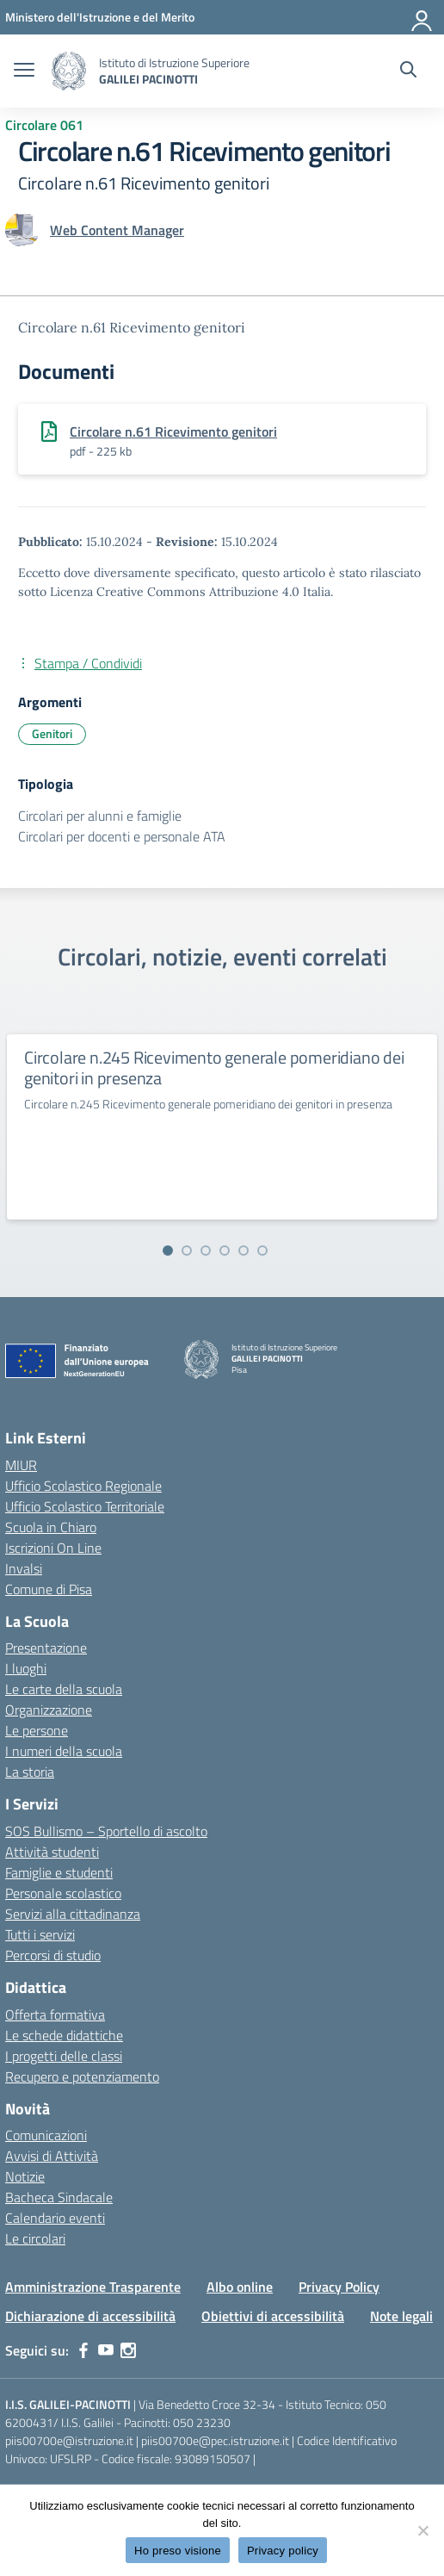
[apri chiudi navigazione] (24, 71)
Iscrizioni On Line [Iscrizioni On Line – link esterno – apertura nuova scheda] (53, 1547)
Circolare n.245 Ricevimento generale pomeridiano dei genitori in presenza (214, 1067)
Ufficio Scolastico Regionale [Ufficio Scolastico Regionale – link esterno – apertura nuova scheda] (83, 1485)
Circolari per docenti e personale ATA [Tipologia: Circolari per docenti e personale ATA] (121, 836)
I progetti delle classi (63, 2055)
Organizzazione (48, 1709)
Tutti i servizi (40, 1934)
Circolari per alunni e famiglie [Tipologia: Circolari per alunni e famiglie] (100, 815)
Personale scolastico (63, 1893)
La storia (29, 1771)
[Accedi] (422, 17)
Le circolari (35, 2238)
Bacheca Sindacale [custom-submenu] (59, 2197)
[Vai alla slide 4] (224, 1250)
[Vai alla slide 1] (168, 1250)
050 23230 (202, 2422)
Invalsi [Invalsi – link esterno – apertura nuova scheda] (23, 1568)
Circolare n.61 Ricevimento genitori (173, 431)
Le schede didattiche (64, 2035)
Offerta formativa (55, 2014)
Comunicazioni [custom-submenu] (46, 2135)
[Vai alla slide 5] (243, 1250)
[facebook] (83, 2350)
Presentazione (46, 1647)
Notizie (25, 2176)
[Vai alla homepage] (69, 71)
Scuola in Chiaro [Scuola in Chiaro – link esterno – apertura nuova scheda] (50, 1527)
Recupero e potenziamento (82, 2076)
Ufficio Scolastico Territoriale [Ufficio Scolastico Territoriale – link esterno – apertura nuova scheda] (84, 1506)
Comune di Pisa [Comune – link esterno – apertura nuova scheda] (48, 1589)
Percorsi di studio (53, 1955)
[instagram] (128, 2350)
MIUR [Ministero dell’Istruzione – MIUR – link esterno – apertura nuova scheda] (21, 1465)
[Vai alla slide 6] (262, 1250)
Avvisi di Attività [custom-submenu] (51, 2155)
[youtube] (106, 2350)
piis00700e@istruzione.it (69, 2440)
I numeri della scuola (63, 1751)
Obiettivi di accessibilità (272, 2316)
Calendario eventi (55, 2217)
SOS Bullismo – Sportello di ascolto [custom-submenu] (106, 1831)
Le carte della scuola (63, 1689)
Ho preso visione (177, 2550)
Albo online (240, 2286)
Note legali (401, 2316)
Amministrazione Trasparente (93, 2286)
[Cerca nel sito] (408, 71)
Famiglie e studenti (59, 1872)
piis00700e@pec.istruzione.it (215, 2440)
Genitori (52, 733)
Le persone (36, 1730)
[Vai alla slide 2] (187, 1250)
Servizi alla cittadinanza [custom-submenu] (72, 1913)
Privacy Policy (339, 2286)
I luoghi (25, 1668)
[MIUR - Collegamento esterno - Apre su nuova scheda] (99, 17)
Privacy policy (282, 2550)
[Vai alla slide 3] (205, 1250)
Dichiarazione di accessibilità (90, 2316)
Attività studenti (52, 1851)
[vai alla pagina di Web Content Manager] (117, 230)
